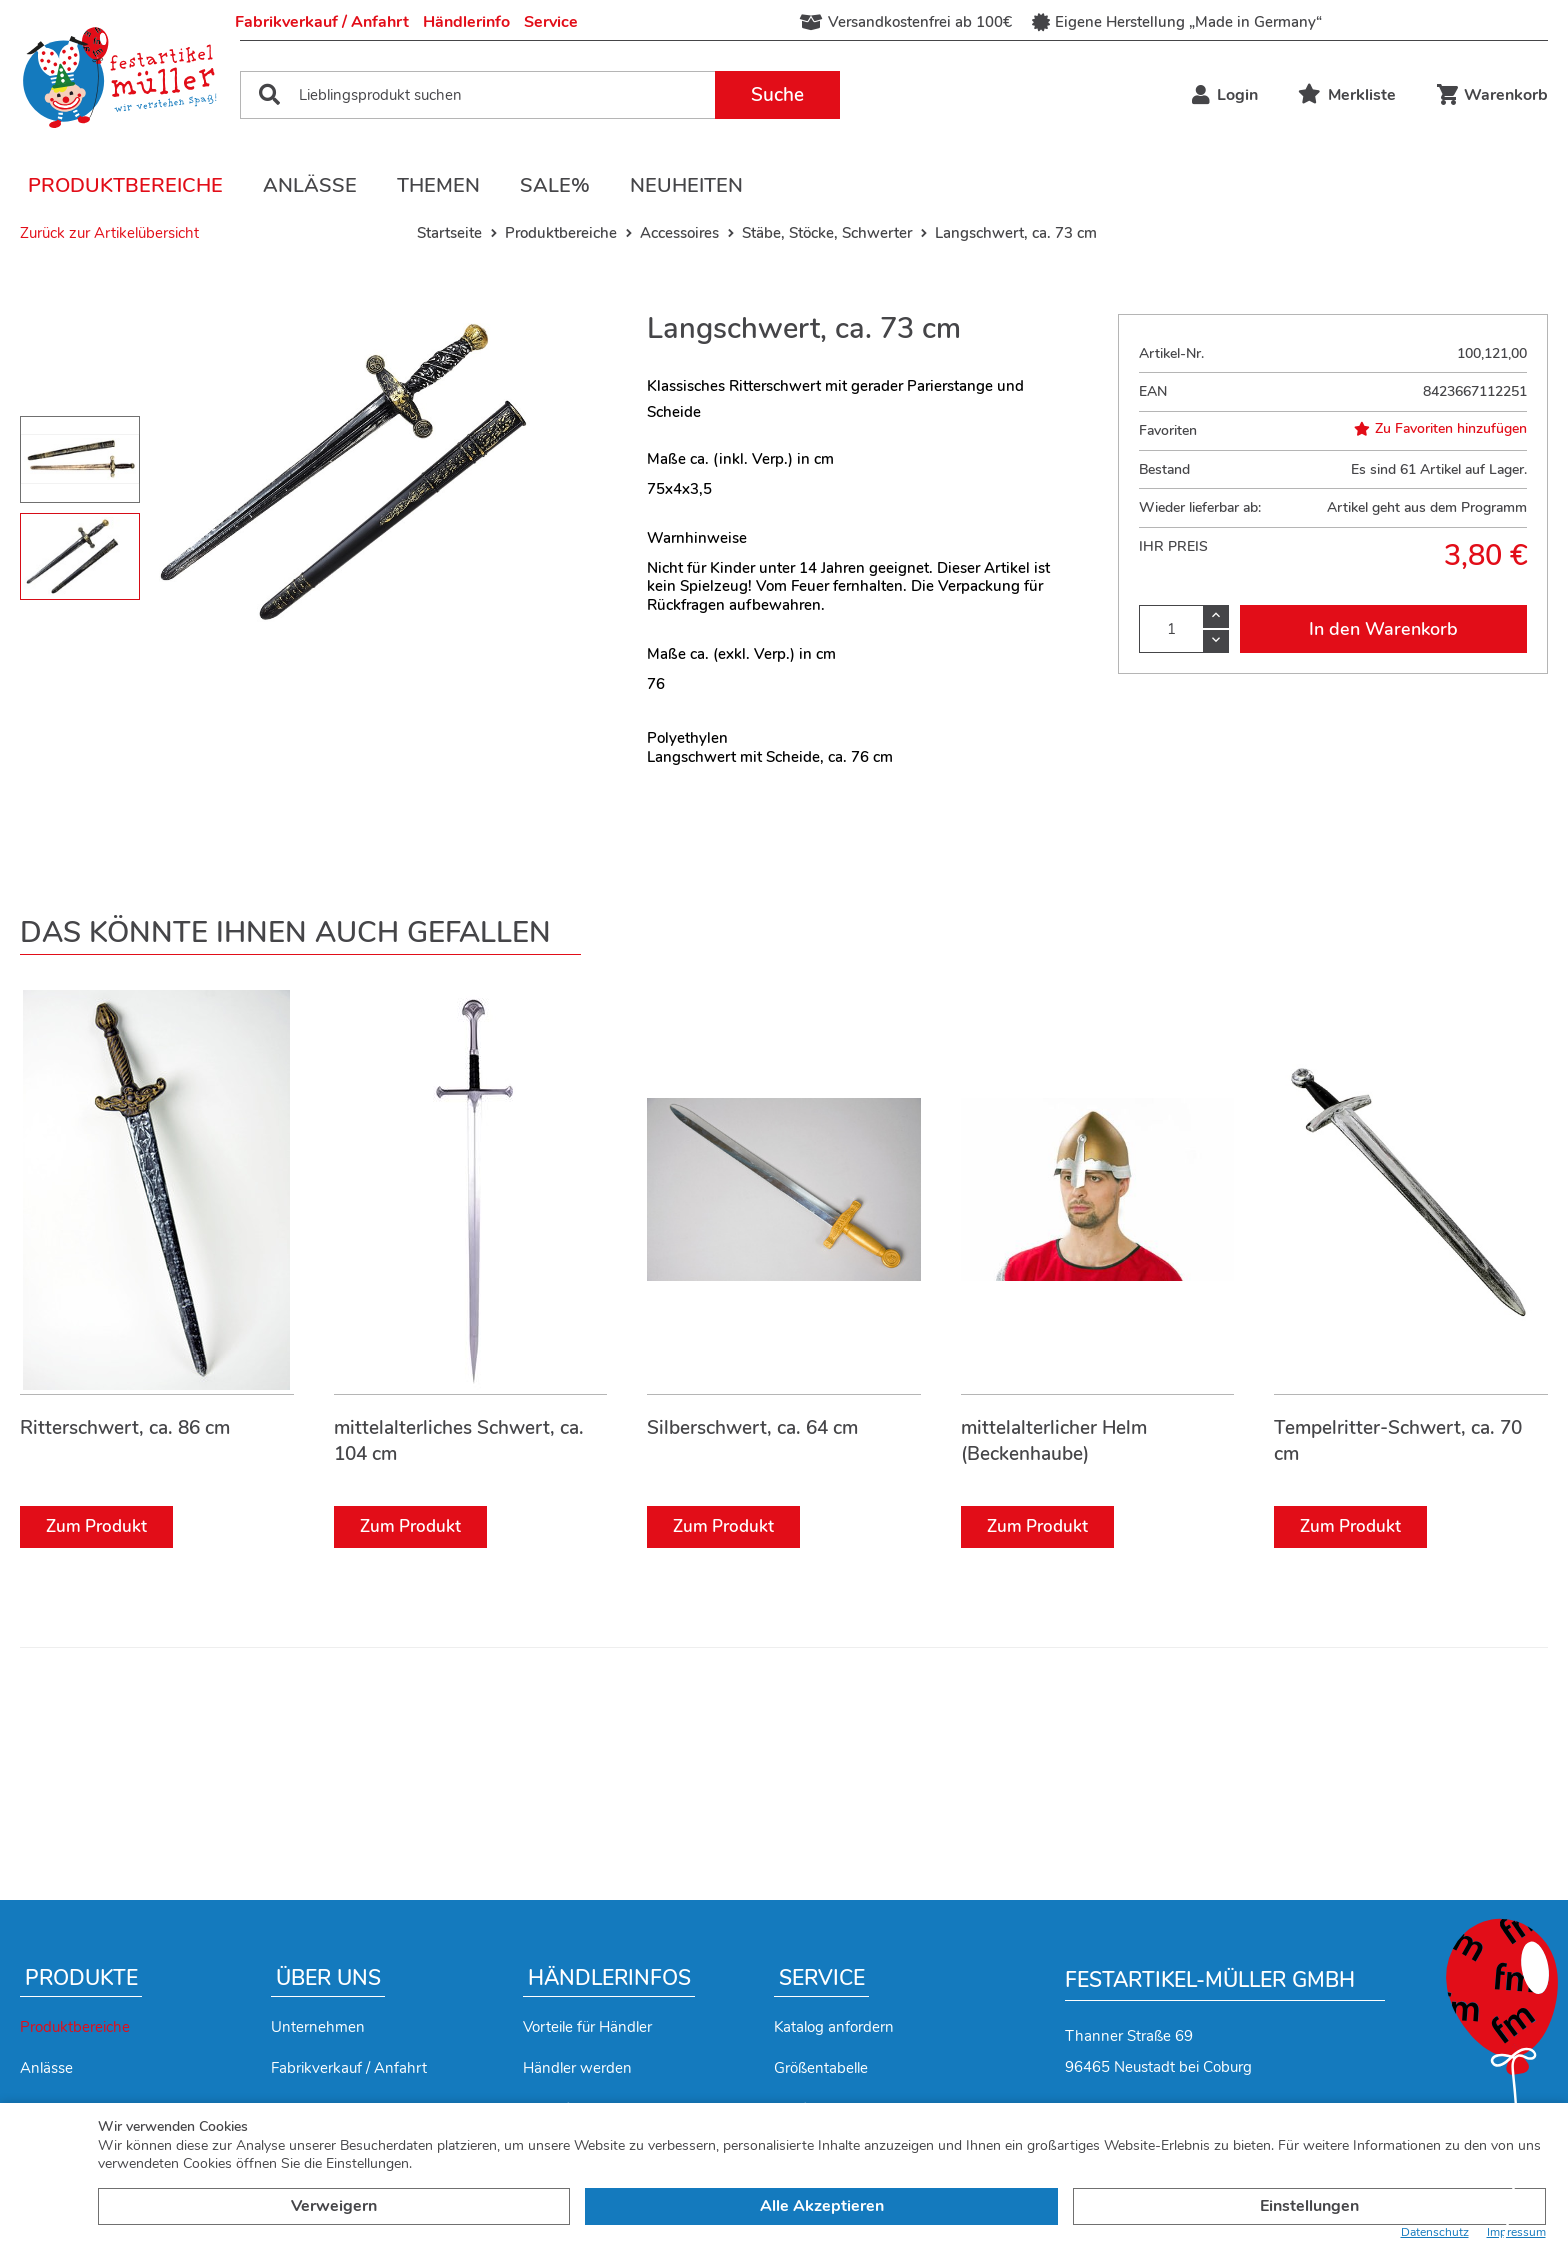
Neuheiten (686, 185)
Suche (777, 95)
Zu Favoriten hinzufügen (1440, 429)
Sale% (555, 185)
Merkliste (1347, 95)
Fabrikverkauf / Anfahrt (322, 22)
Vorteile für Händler (587, 2027)
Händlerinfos (609, 1978)
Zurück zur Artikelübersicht (109, 233)
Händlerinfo (466, 22)
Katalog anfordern (834, 2027)
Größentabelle (821, 2068)
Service (551, 22)
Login (1225, 95)
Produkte (81, 1978)
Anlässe (310, 185)
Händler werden (577, 2068)
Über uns (328, 1978)
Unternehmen (318, 2027)
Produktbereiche (125, 185)
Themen (438, 185)
